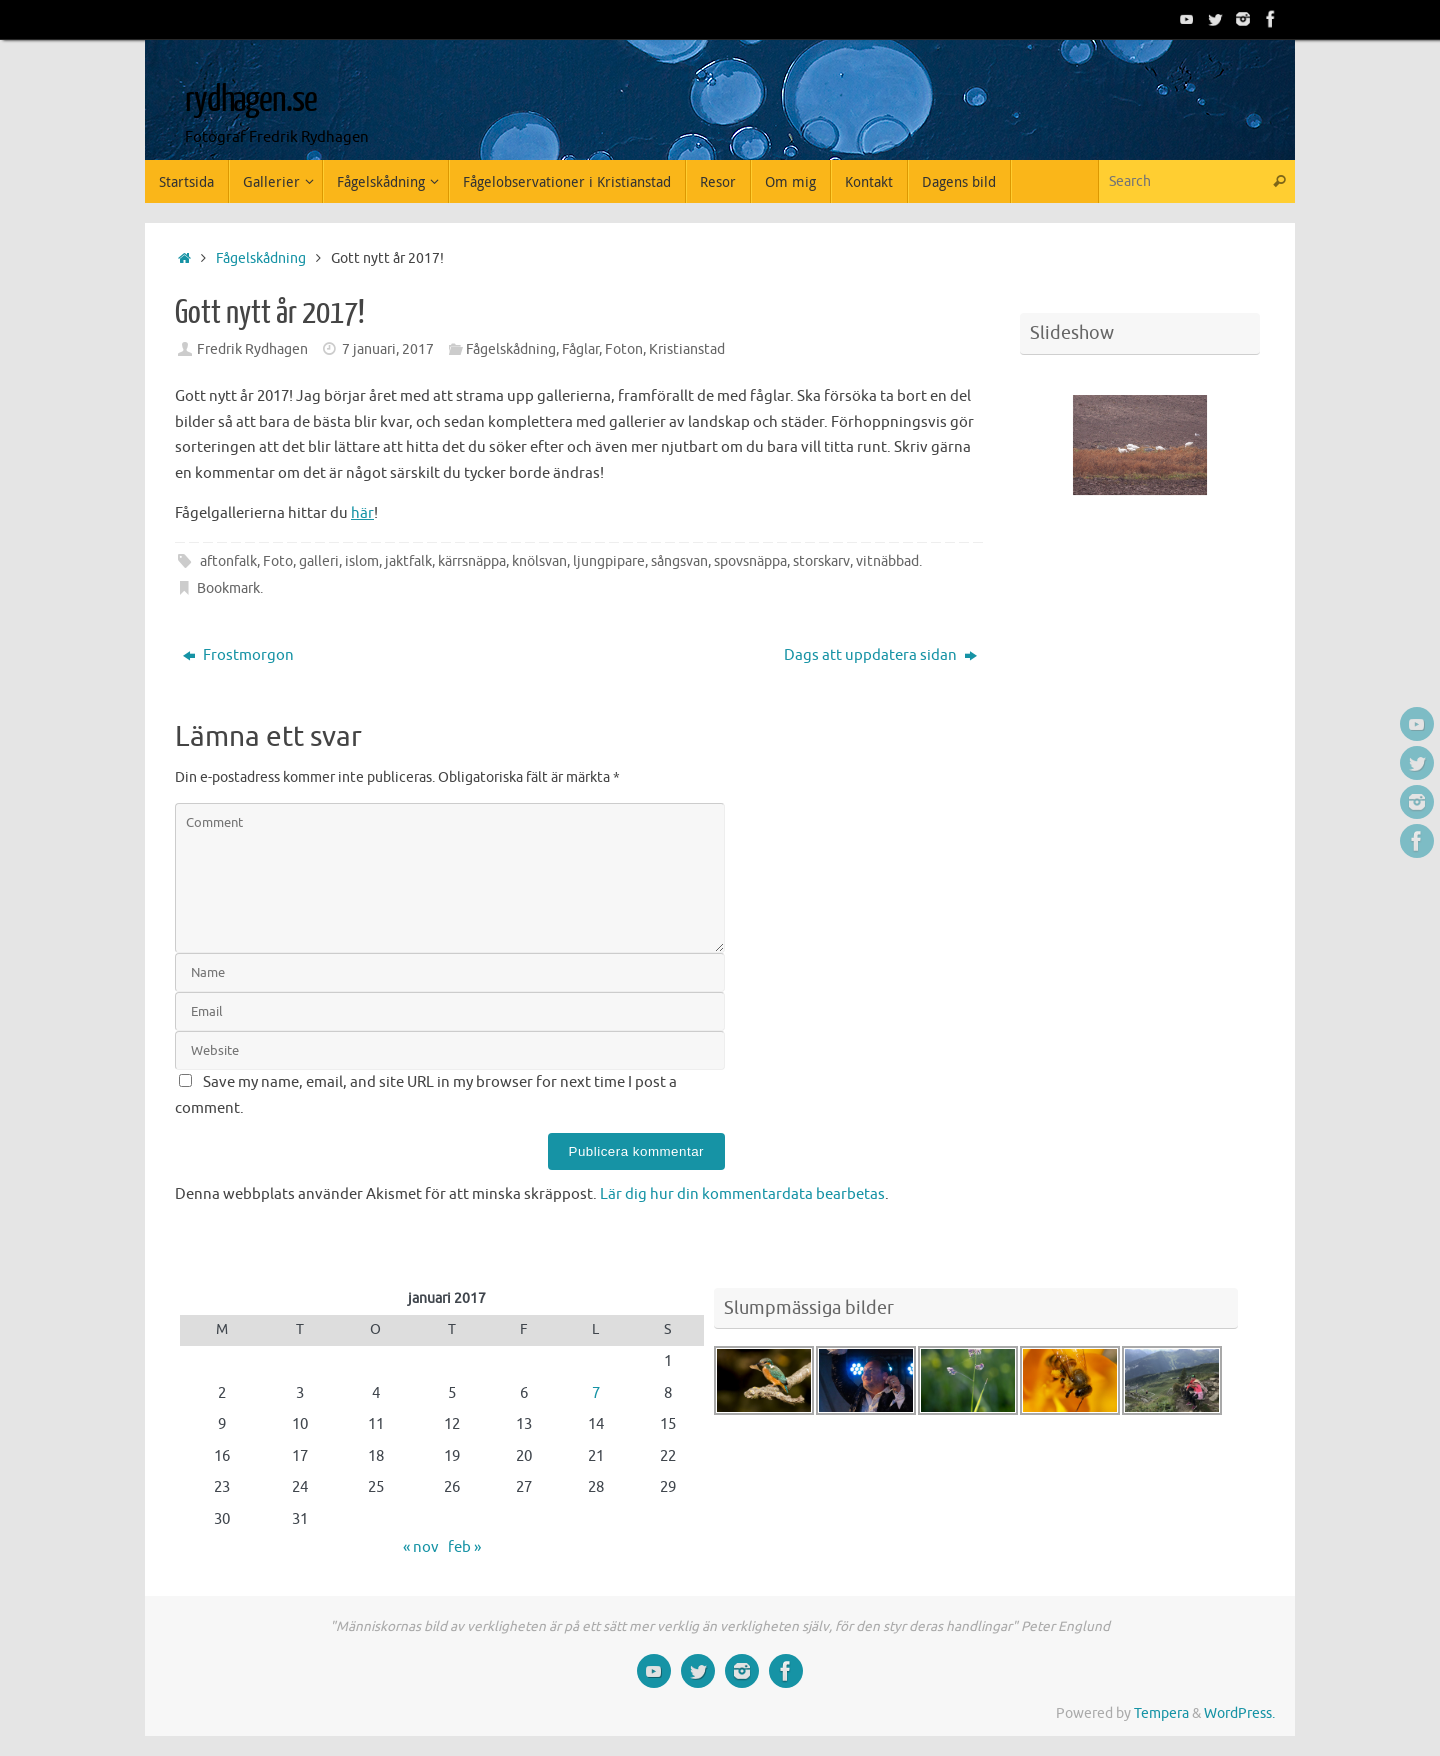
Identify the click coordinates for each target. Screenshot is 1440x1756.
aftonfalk (228, 561)
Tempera (1161, 1713)
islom (362, 561)
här (362, 513)
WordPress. (1239, 1713)
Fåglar (580, 349)
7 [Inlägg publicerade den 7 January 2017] (596, 1393)
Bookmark (228, 588)
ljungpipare (609, 561)
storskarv (821, 561)
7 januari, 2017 (388, 349)
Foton (624, 349)
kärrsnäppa (472, 561)
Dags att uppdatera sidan (880, 655)
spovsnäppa (750, 561)
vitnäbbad (887, 561)
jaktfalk (408, 561)
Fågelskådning (261, 258)
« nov (421, 1547)
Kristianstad (687, 349)
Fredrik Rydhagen (252, 349)
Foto (278, 561)
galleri (319, 561)
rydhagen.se (250, 100)
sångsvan (679, 561)
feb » (464, 1547)
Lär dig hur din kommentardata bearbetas (742, 1194)
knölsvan (539, 561)
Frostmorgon (238, 655)
